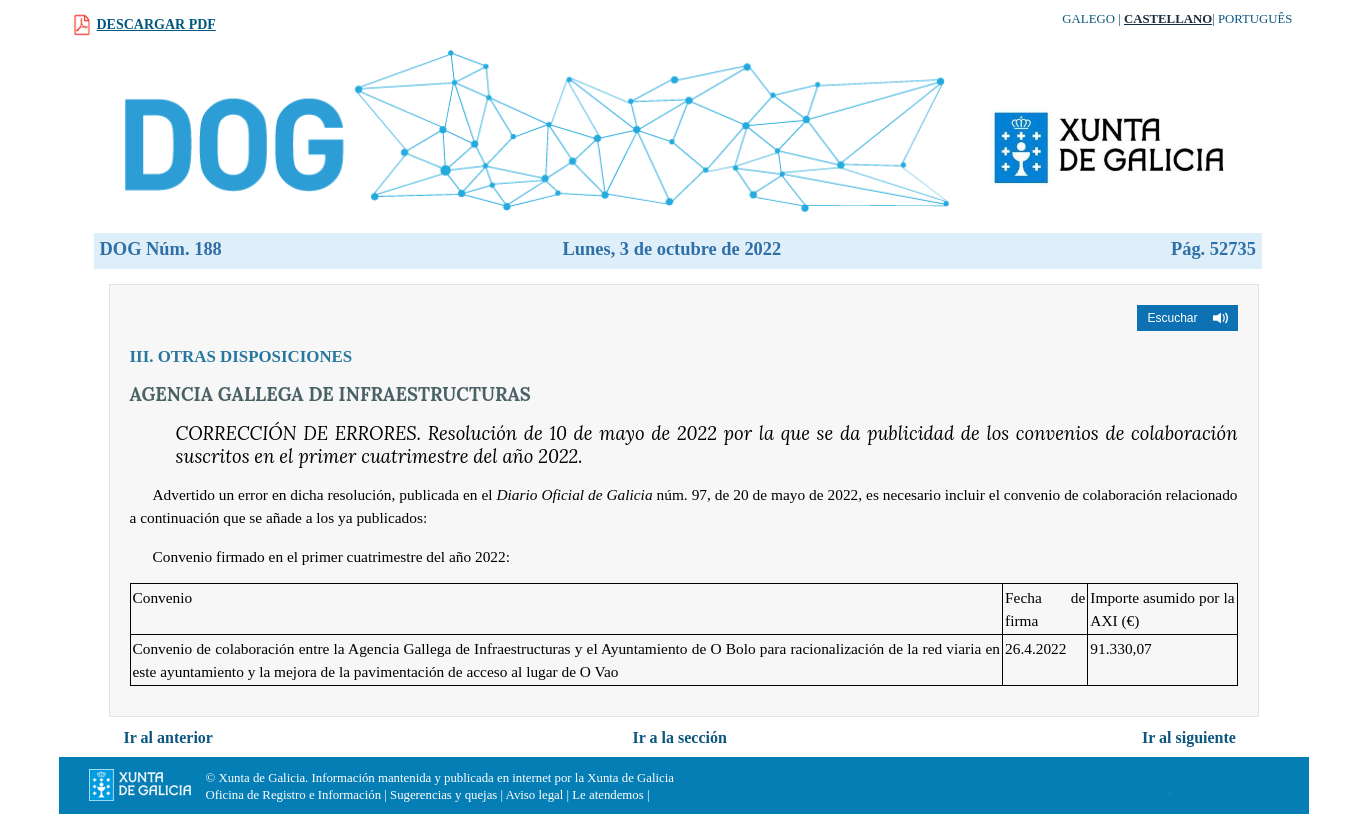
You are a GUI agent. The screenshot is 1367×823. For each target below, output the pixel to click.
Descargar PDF (156, 24)
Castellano (1168, 19)
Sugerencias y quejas (443, 795)
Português (1255, 19)
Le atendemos (607, 795)
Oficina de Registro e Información (294, 795)
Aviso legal (535, 795)
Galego (1088, 19)
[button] (1187, 318)
